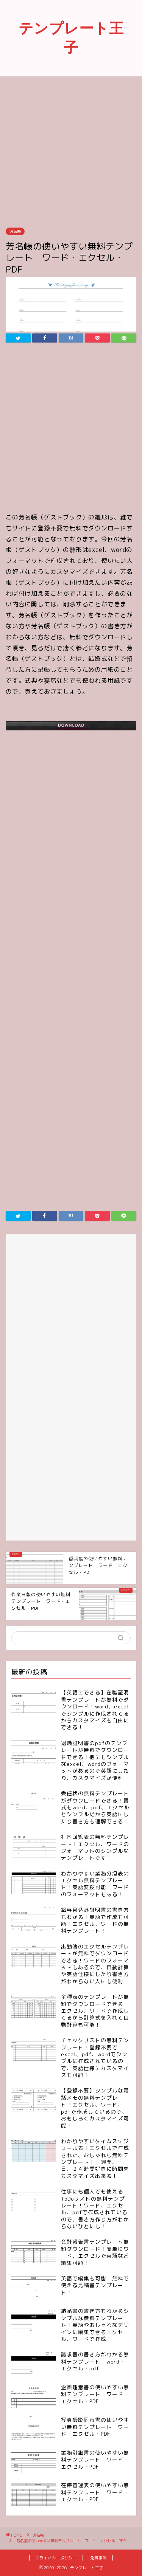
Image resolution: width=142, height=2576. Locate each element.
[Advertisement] (71, 151)
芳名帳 (15, 231)
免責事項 (98, 2558)
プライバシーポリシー (56, 2558)
